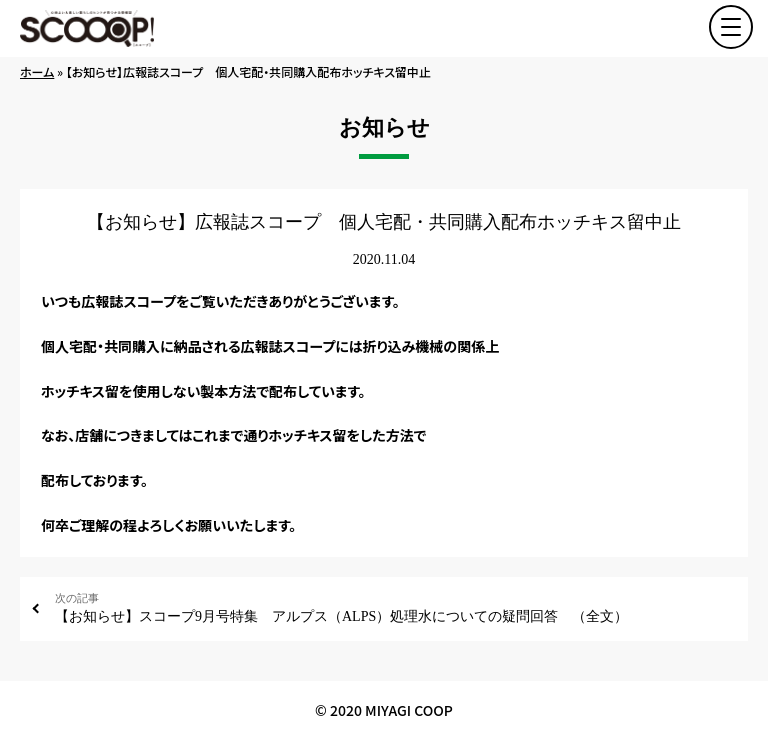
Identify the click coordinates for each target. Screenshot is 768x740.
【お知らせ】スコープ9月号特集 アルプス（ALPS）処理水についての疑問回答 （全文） (394, 607)
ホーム (37, 71)
